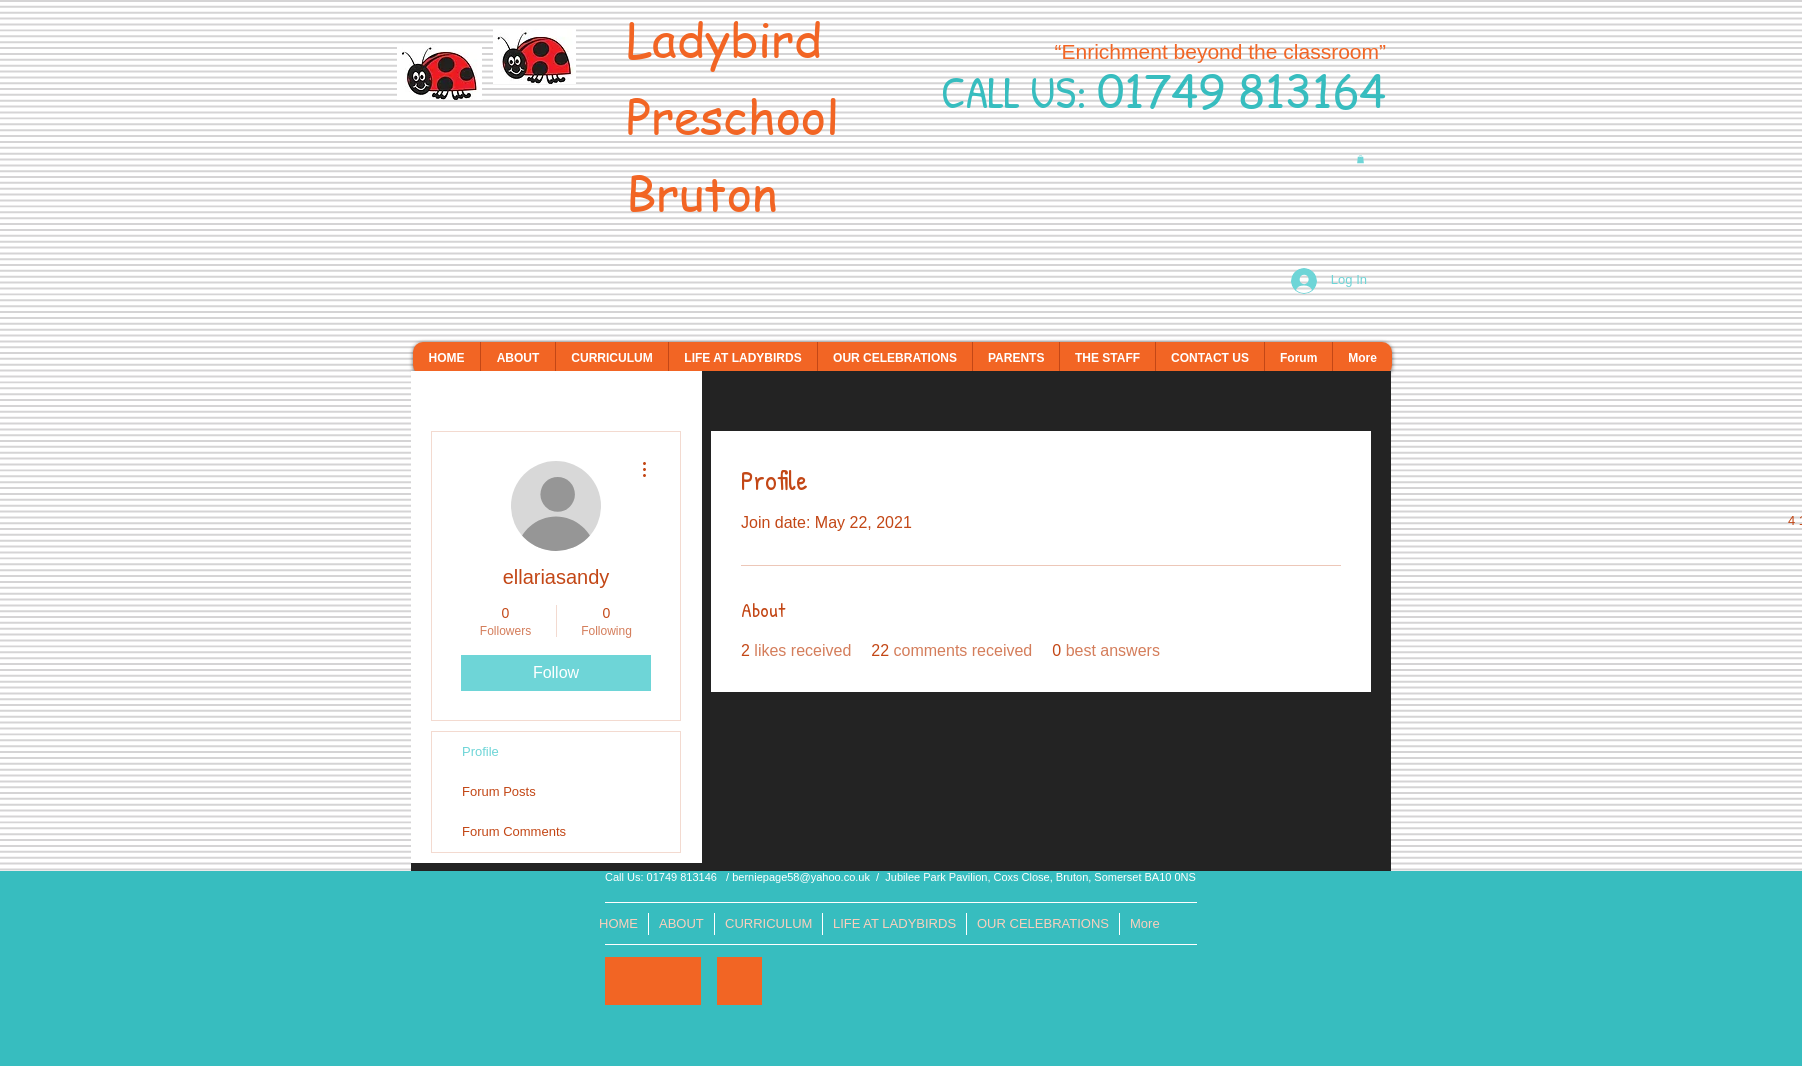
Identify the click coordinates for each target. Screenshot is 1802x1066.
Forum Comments (514, 831)
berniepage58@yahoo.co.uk (801, 877)
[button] (1360, 159)
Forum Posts (499, 791)
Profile (480, 751)
